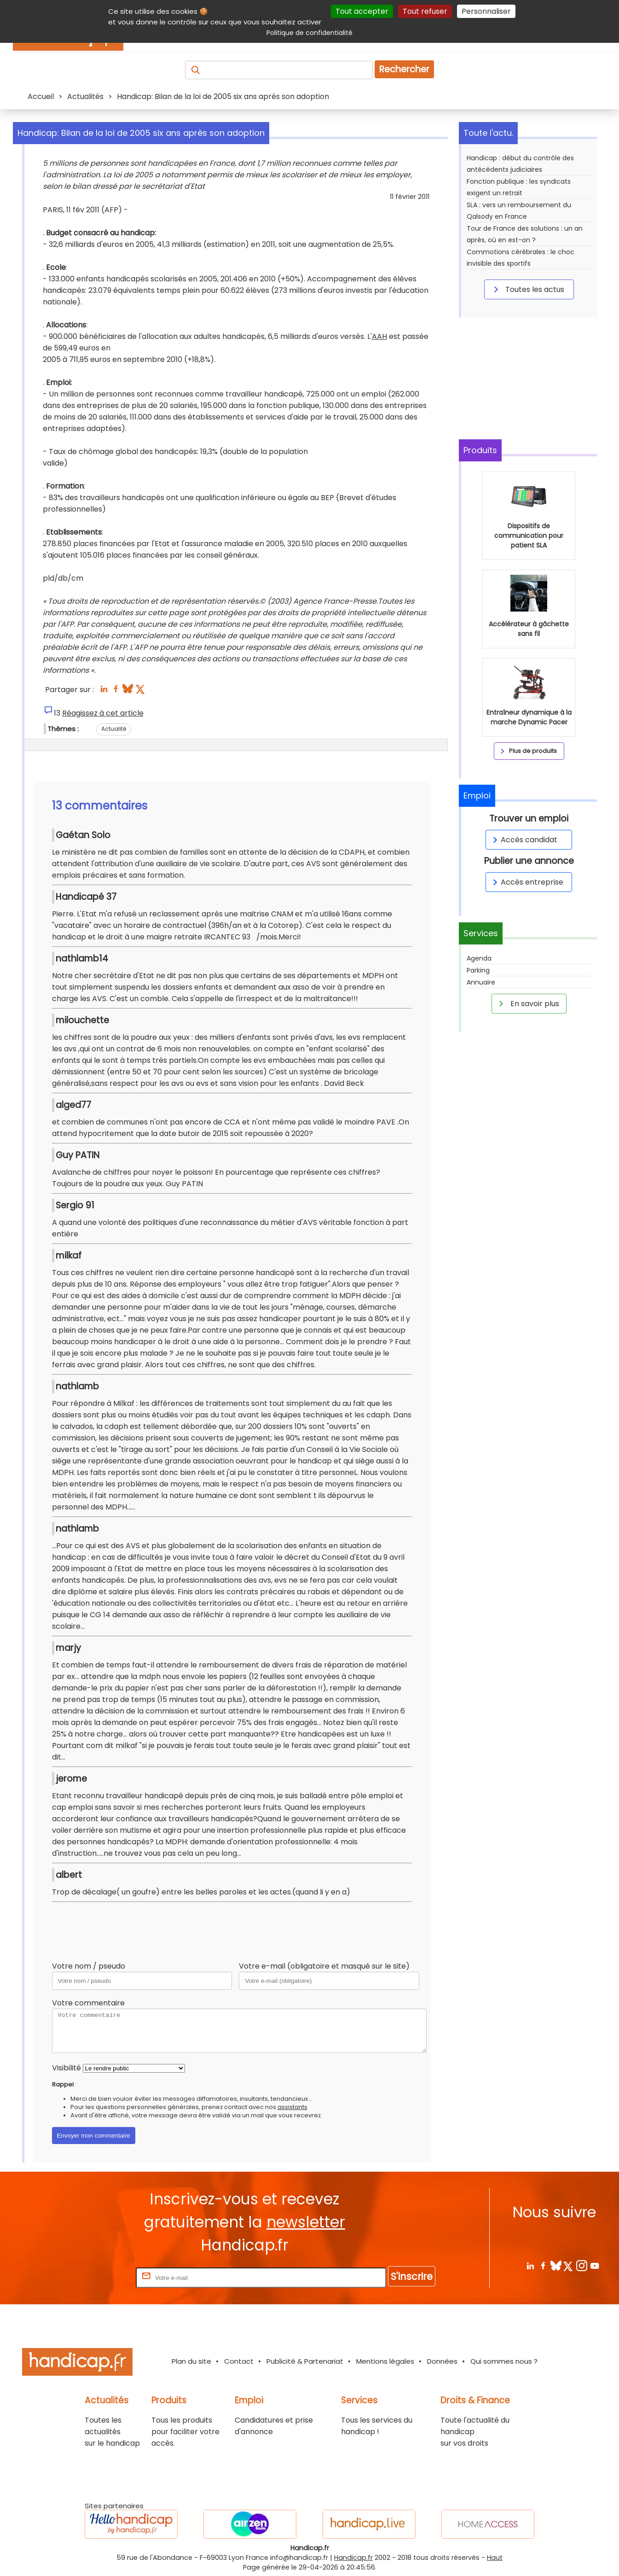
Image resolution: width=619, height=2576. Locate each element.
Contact (239, 2361)
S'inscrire (412, 2276)
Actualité (113, 729)
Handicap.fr (353, 2557)
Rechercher (404, 69)
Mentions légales (385, 2361)
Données (442, 2361)
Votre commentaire (88, 2003)
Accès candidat (523, 839)
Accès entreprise (526, 882)
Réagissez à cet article (103, 713)
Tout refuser (425, 11)
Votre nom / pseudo (88, 1966)
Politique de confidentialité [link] (309, 32)
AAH (379, 336)
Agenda (479, 958)
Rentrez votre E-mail (97, 2277)
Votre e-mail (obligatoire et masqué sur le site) (324, 1966)
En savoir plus (527, 1003)
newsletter (305, 2222)
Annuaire (481, 982)
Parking (478, 970)
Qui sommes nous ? (504, 2361)
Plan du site (191, 2361)
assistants (292, 2107)
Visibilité (66, 2068)
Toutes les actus (527, 289)
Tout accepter (362, 11)
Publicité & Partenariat (304, 2361)
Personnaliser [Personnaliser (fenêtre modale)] (486, 11)
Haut (495, 2557)
